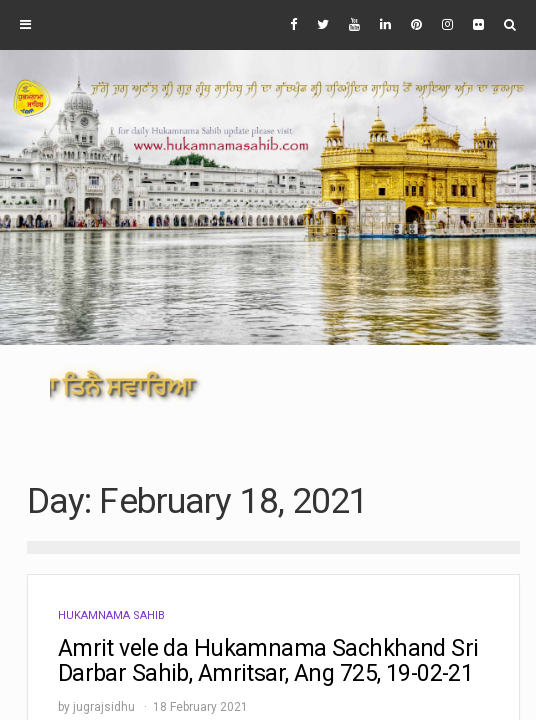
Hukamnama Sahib (111, 615)
